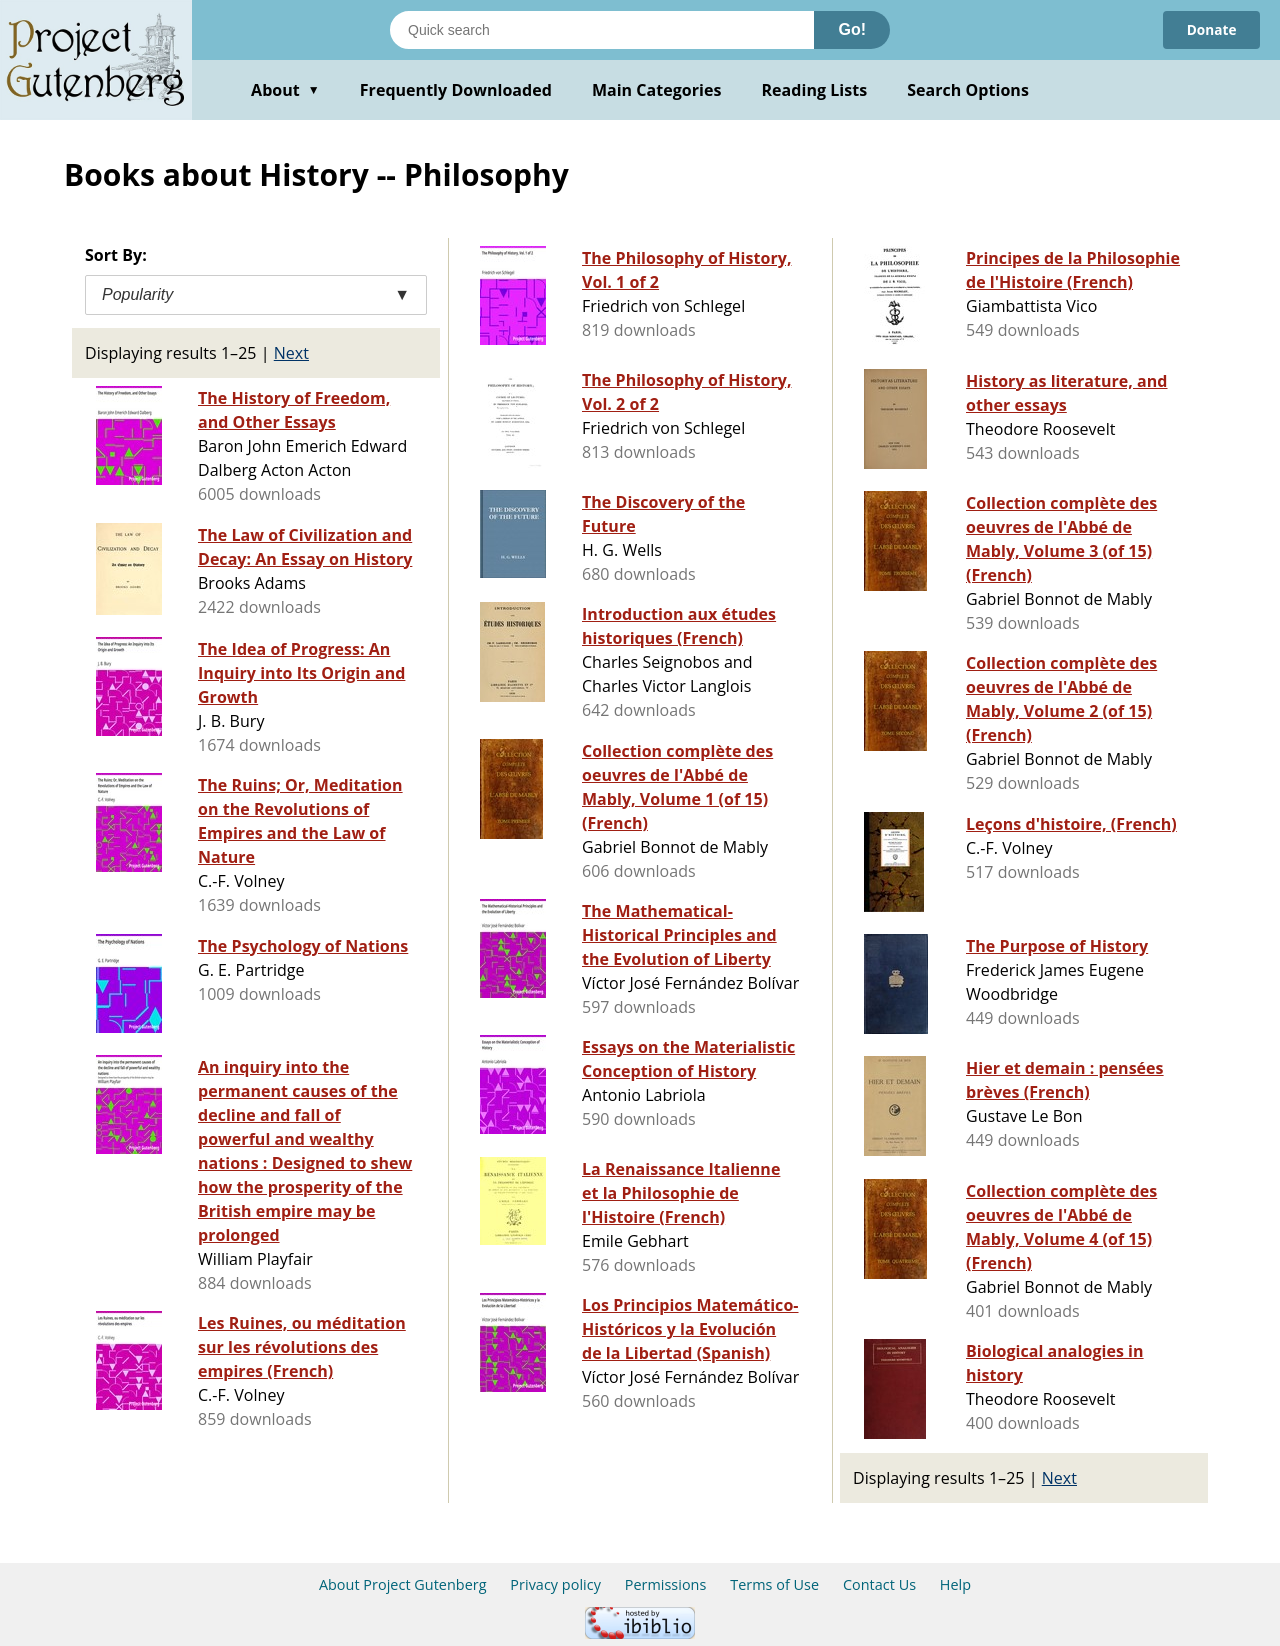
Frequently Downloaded (456, 90)
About (285, 90)
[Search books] (602, 30)
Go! (852, 29)
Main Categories (657, 90)
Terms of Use (774, 1584)
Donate (1210, 29)
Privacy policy (555, 1584)
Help (955, 1584)
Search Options (968, 90)
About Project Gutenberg (403, 1584)
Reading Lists (815, 90)
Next (291, 353)
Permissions (666, 1584)
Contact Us (879, 1584)
